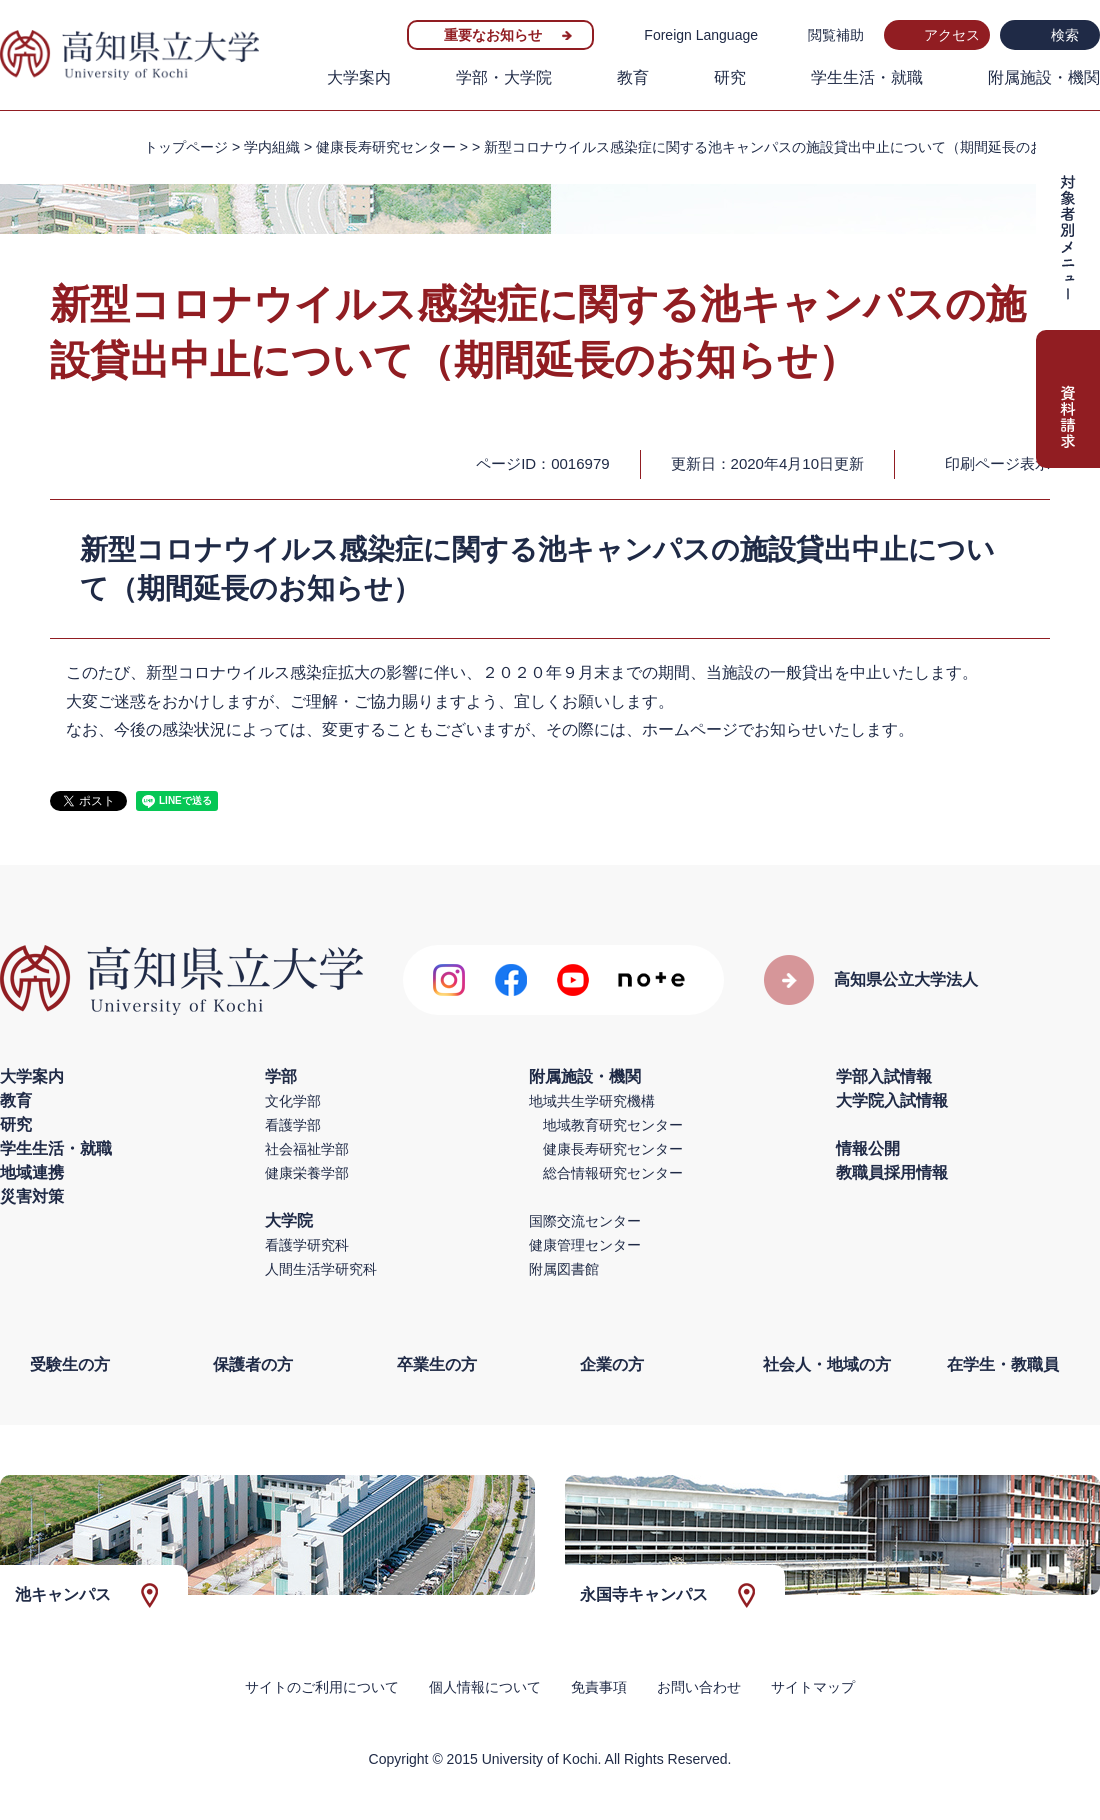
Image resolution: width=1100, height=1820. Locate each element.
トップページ (186, 147)
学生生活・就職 (867, 77)
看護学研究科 (307, 1245)
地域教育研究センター (613, 1125)
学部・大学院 (504, 77)
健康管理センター (585, 1245)
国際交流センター (585, 1221)
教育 (633, 77)
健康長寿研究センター (613, 1149)
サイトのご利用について (322, 1687)
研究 (730, 77)
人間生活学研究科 (321, 1269)
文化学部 (293, 1101)
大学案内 (359, 77)
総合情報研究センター (613, 1173)
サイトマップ (813, 1687)
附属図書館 (564, 1269)
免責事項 (599, 1687)
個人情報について (485, 1687)
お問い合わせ (699, 1687)
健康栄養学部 (307, 1173)
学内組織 (272, 147)
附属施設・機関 (1044, 77)
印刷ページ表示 (997, 463)
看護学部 (293, 1125)
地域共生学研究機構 (592, 1101)
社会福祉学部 (307, 1149)
